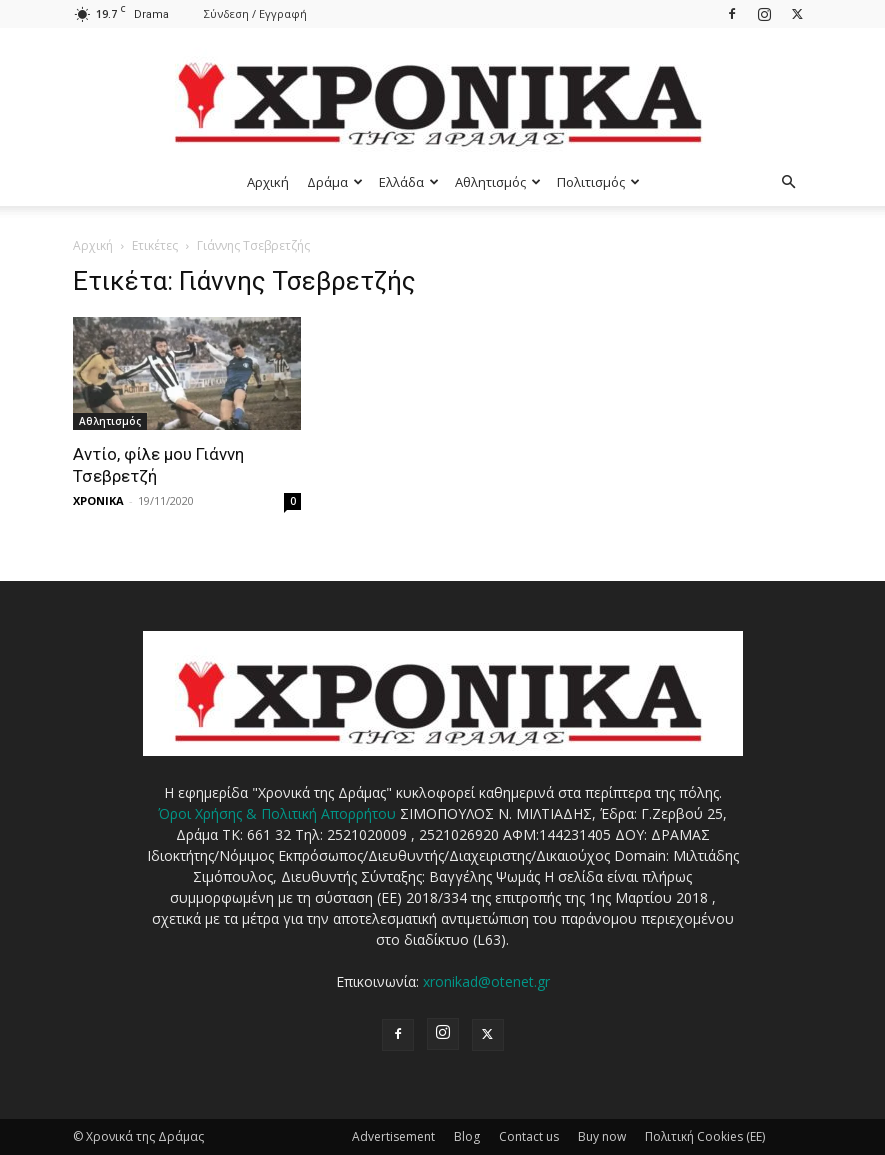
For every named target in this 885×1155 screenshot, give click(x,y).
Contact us (529, 1136)
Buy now (602, 1136)
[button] (789, 182)
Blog (467, 1136)
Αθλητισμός (498, 182)
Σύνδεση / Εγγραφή (255, 13)
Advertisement (393, 1136)
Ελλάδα (409, 182)
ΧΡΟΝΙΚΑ (98, 500)
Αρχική (268, 182)
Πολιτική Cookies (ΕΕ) (705, 1136)
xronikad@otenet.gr (486, 981)
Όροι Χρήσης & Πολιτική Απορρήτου (277, 813)
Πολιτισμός (598, 182)
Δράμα (335, 182)
